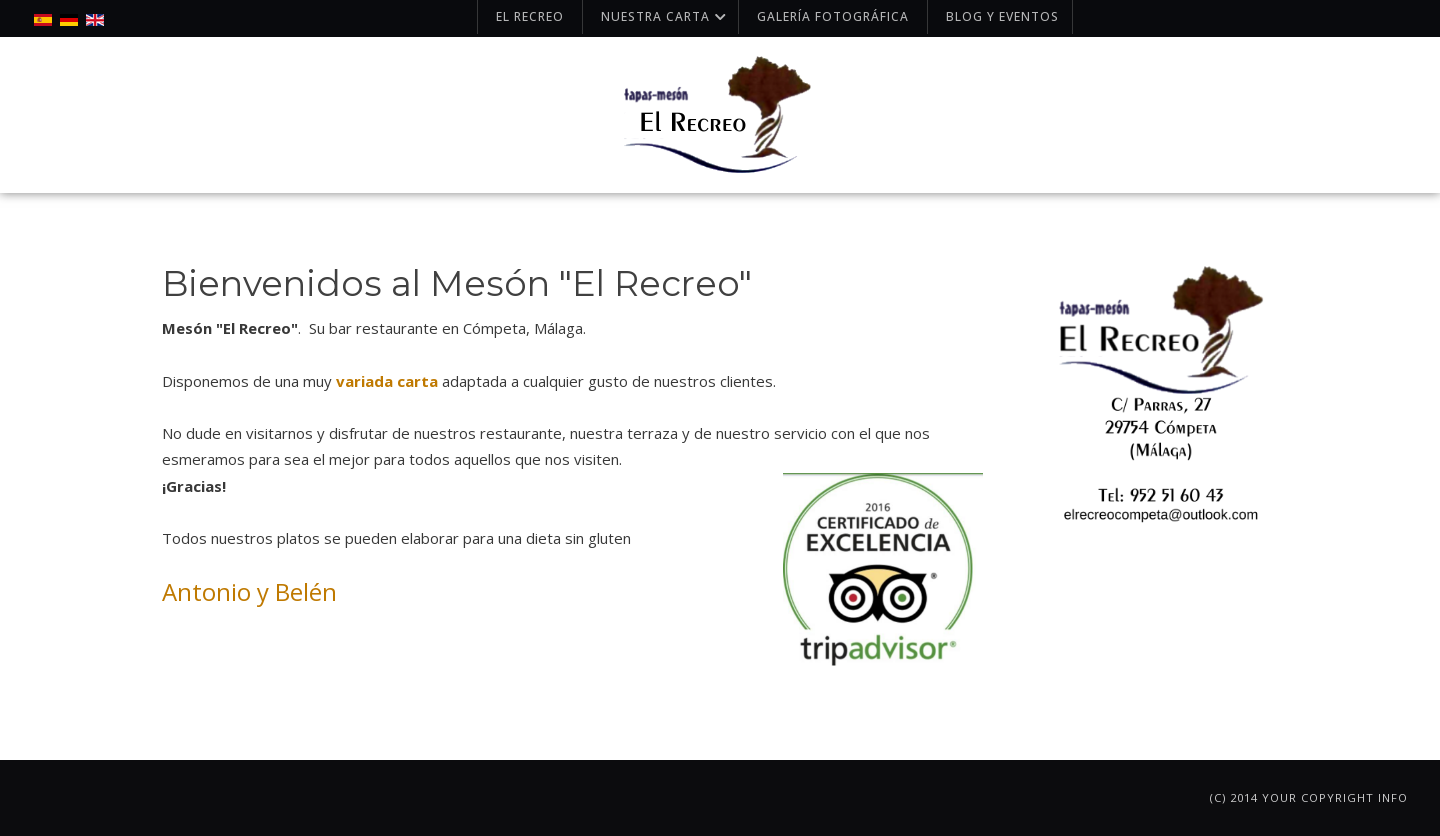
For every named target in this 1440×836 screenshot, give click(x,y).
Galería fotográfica (833, 16)
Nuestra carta (666, 16)
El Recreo (530, 16)
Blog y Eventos (1002, 16)
